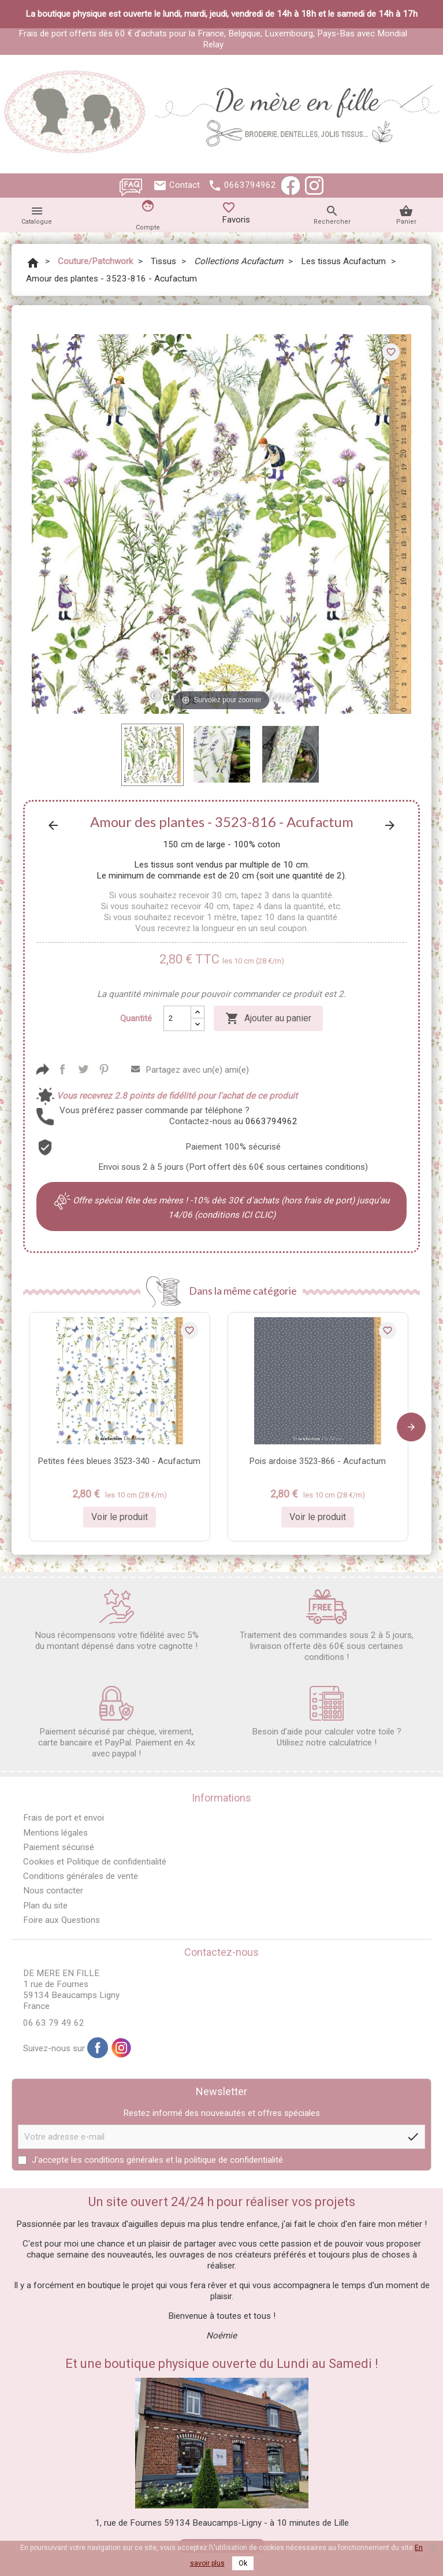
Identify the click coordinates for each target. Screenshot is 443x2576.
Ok (243, 2563)
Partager (62, 1069)
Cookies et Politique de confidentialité (94, 1861)
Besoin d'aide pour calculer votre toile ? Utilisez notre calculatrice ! (326, 1717)
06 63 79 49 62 (53, 2023)
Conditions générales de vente (80, 1876)
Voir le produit (119, 1516)
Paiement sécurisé (58, 1847)
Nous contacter (53, 1890)
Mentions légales (55, 1833)
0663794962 (250, 185)
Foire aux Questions (61, 1920)
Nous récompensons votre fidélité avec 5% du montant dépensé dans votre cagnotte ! (117, 1620)
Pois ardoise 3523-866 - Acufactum (318, 1461)
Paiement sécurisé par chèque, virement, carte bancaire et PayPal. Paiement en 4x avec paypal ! (116, 1722)
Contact (184, 185)
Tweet (83, 1069)
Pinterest (104, 1069)
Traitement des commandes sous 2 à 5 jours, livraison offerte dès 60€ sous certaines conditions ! (327, 1625)
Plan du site (45, 1905)
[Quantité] (177, 1018)
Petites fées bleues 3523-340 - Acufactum (119, 1461)
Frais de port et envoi (63, 1818)
